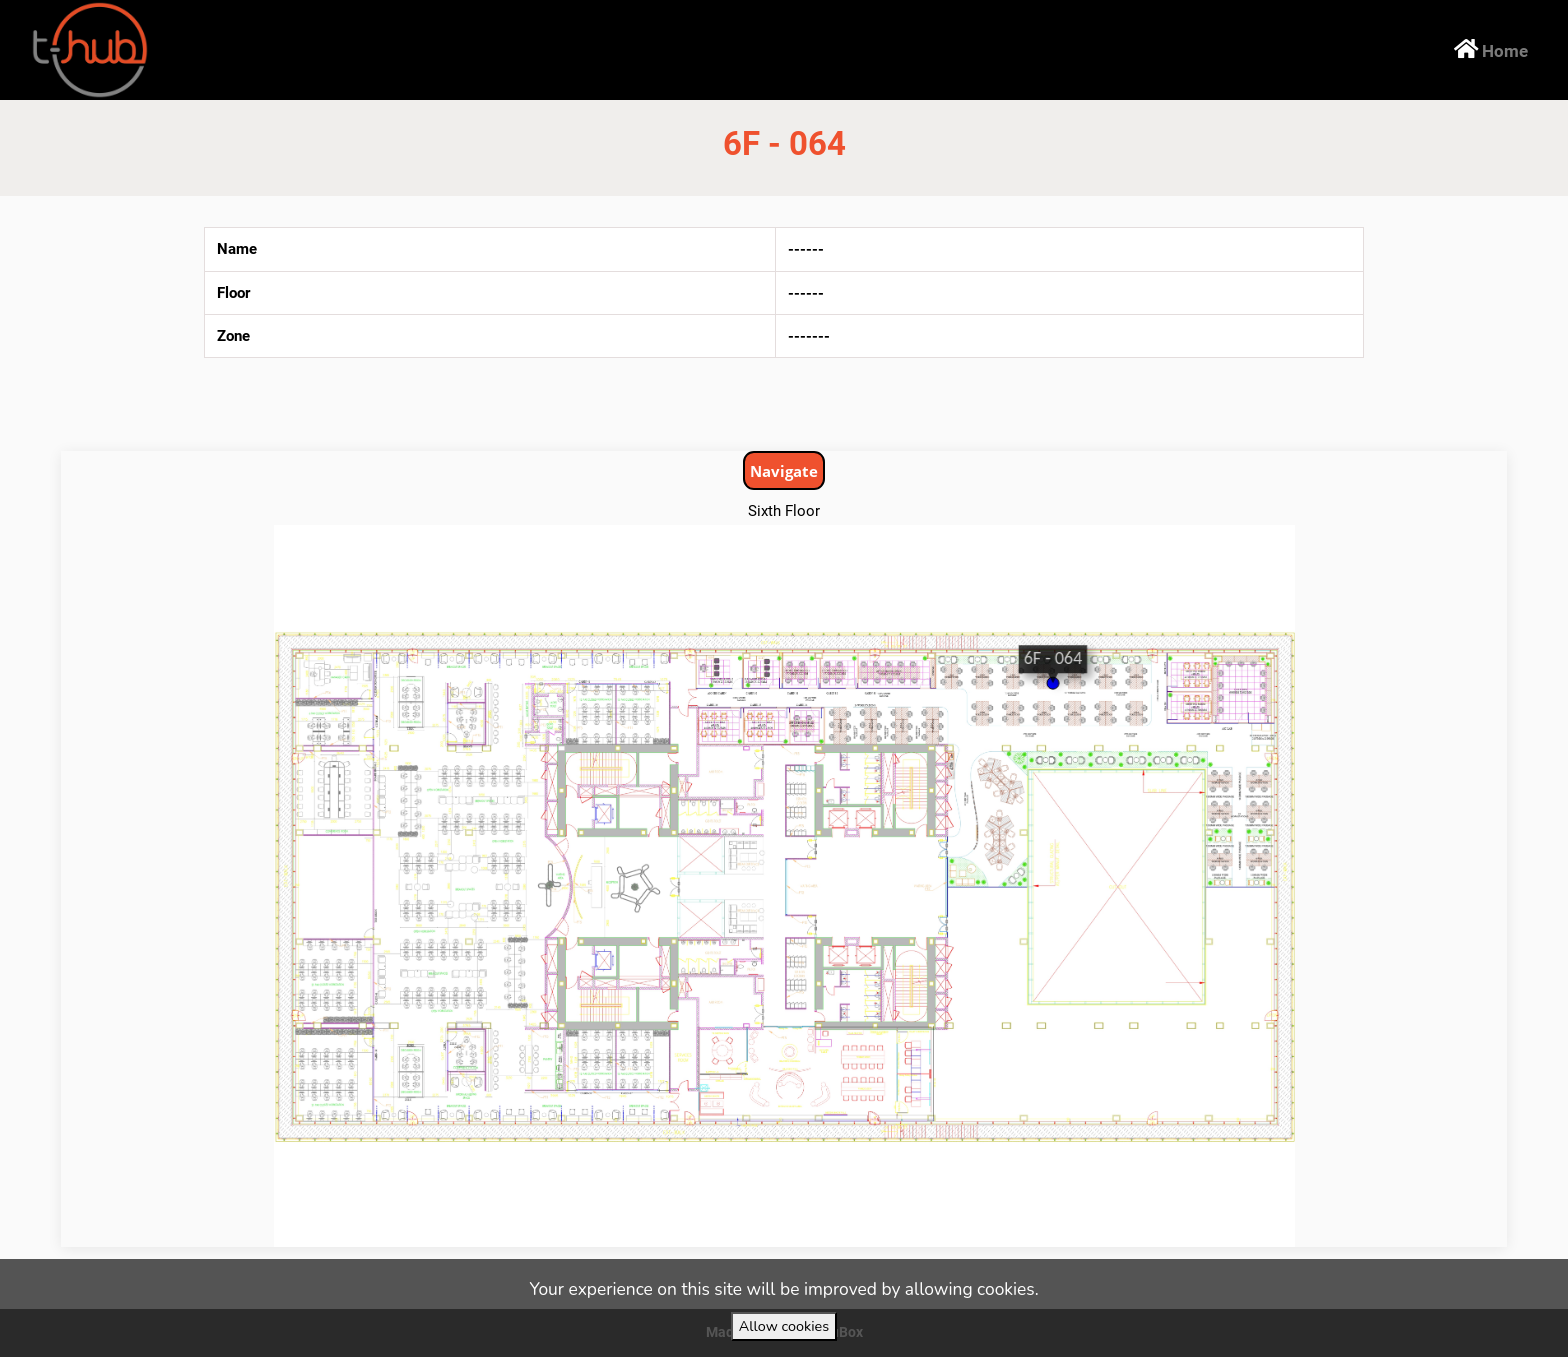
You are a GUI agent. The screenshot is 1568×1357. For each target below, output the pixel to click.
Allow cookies (784, 1326)
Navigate (784, 471)
